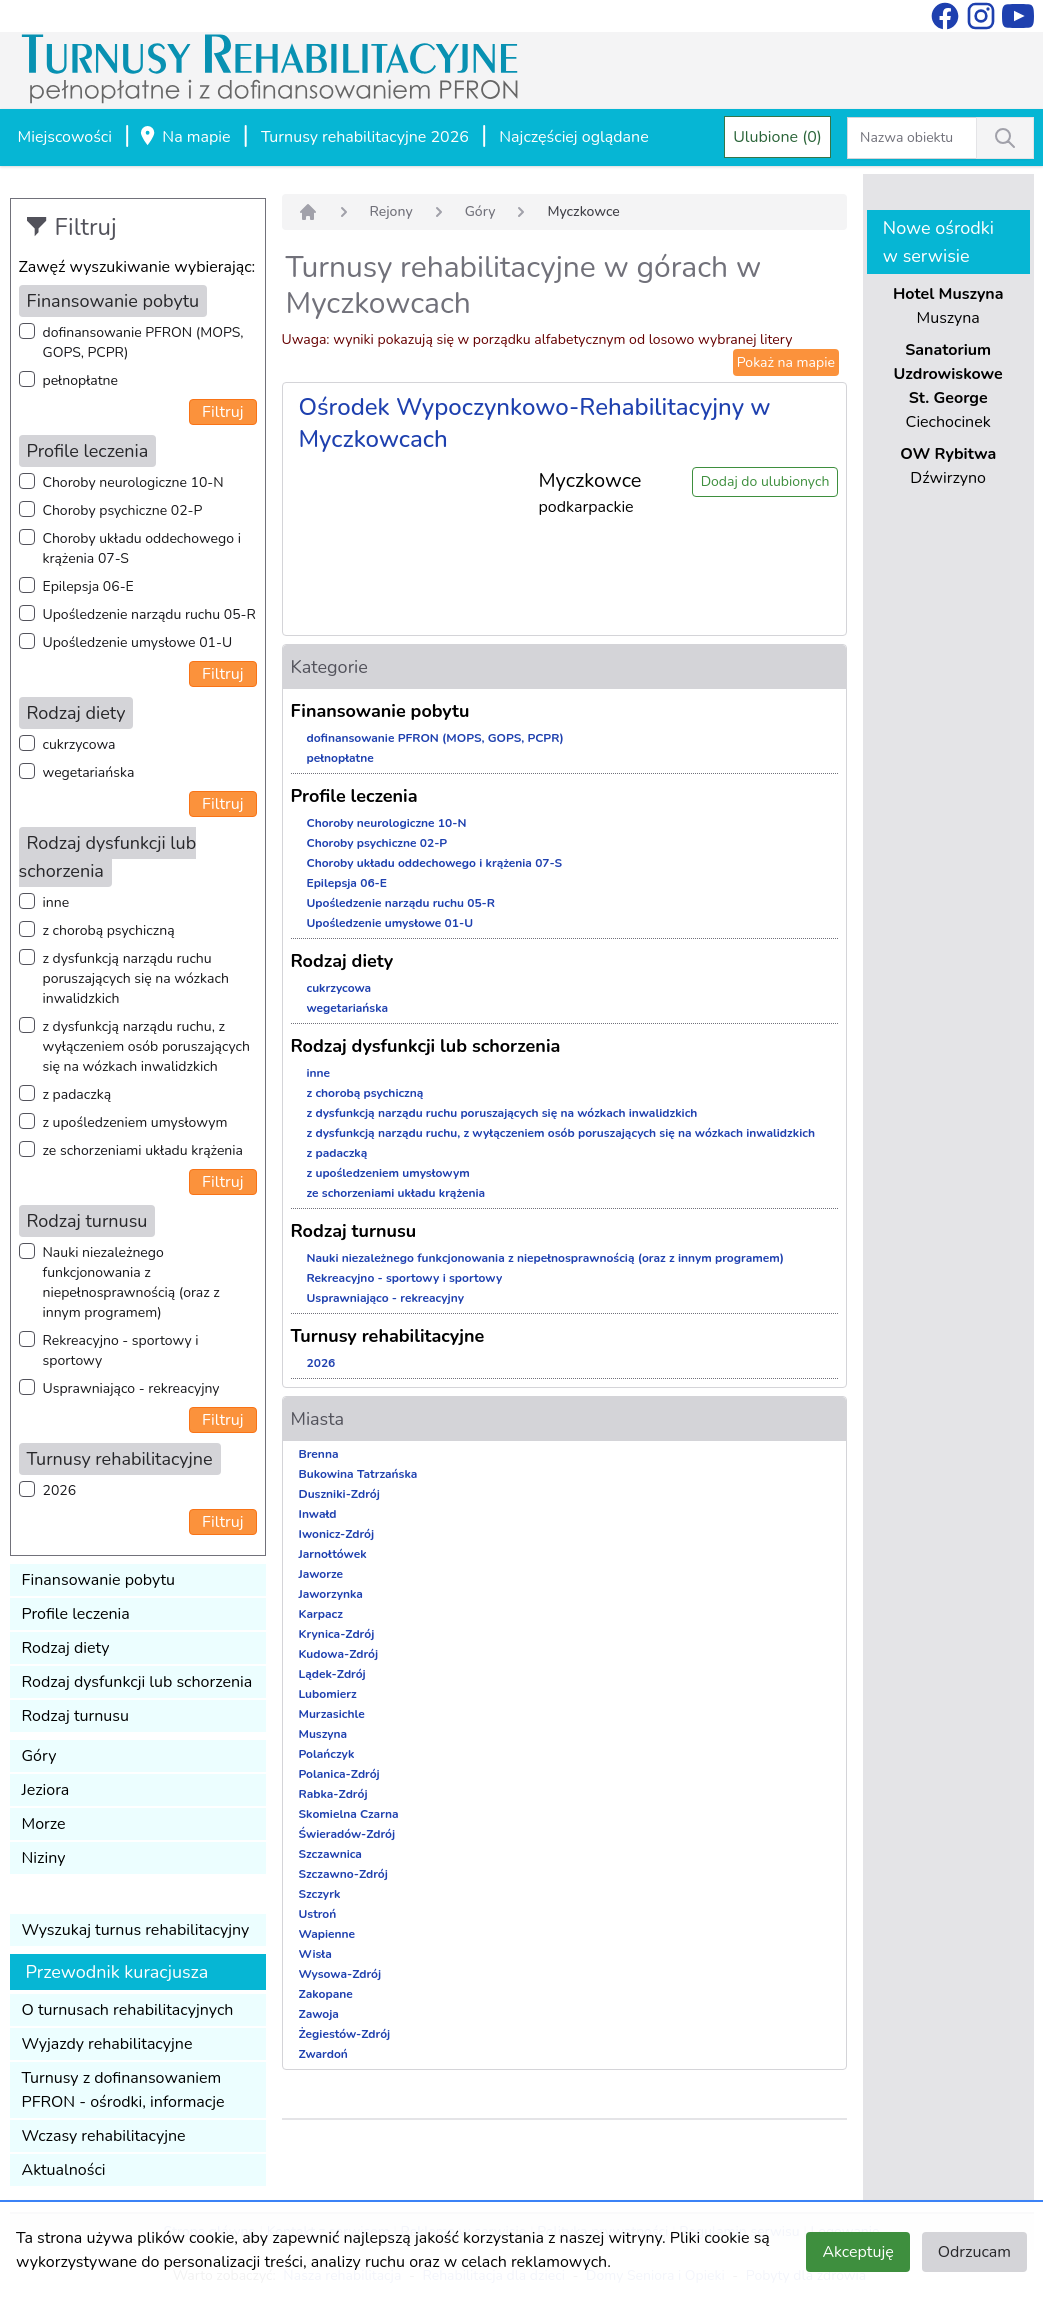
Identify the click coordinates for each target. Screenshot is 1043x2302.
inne (56, 902)
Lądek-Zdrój (332, 1674)
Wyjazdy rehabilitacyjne (107, 2044)
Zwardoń (323, 2054)
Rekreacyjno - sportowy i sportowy (121, 1350)
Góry (39, 1756)
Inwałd (318, 1514)
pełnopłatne (81, 380)
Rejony (391, 211)
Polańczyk (327, 1754)
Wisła (315, 1954)
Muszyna (323, 1734)
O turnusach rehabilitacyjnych (128, 2010)
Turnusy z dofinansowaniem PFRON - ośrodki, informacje (123, 2090)
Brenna (319, 1454)
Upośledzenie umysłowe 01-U (138, 642)
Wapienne (327, 1934)
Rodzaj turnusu (76, 1716)
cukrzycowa (79, 744)
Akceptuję (857, 2252)
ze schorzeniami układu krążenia (143, 1150)
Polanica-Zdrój (339, 1774)
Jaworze (321, 1574)
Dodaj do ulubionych (765, 481)
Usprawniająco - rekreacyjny (131, 1388)
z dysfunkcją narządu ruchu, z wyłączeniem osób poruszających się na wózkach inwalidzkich (146, 1046)
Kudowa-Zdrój (339, 1654)
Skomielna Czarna (349, 1814)
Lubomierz (328, 1694)
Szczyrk (320, 1894)
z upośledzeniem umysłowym (135, 1122)
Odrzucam (974, 2252)
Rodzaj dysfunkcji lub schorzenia (137, 1682)
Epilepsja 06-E (88, 586)
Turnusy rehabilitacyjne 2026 (365, 137)
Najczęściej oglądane (573, 137)
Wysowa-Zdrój (340, 1974)
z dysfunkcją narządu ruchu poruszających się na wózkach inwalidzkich (136, 978)
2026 (60, 1490)
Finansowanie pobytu (99, 1580)
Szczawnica (330, 1854)
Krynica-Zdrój (337, 1634)
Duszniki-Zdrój (339, 1494)
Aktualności (64, 2170)
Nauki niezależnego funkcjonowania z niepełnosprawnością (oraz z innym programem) (131, 1282)
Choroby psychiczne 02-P (123, 510)
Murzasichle (332, 1714)
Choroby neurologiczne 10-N (133, 482)
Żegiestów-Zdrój (345, 2034)
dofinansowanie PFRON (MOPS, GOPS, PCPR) (143, 342)
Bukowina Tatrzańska (358, 1474)
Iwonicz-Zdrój (337, 1534)
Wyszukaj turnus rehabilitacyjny (136, 1930)
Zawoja (319, 2014)
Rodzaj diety (66, 1648)
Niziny (44, 1858)
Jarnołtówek (333, 1554)
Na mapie (184, 138)
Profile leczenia (76, 1614)
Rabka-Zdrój (333, 1794)
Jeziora (46, 1790)
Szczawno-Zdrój (343, 1874)
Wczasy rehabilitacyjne (104, 2136)
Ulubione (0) (777, 137)
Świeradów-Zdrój (347, 1834)
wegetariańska (89, 772)
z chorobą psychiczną (109, 930)
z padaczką (77, 1094)
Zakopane (326, 1994)
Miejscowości (65, 137)
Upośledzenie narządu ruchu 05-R (149, 614)
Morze (44, 1824)
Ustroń (318, 1914)
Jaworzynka (331, 1594)
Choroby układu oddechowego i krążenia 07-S (142, 548)
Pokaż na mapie (786, 362)
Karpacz (321, 1614)
